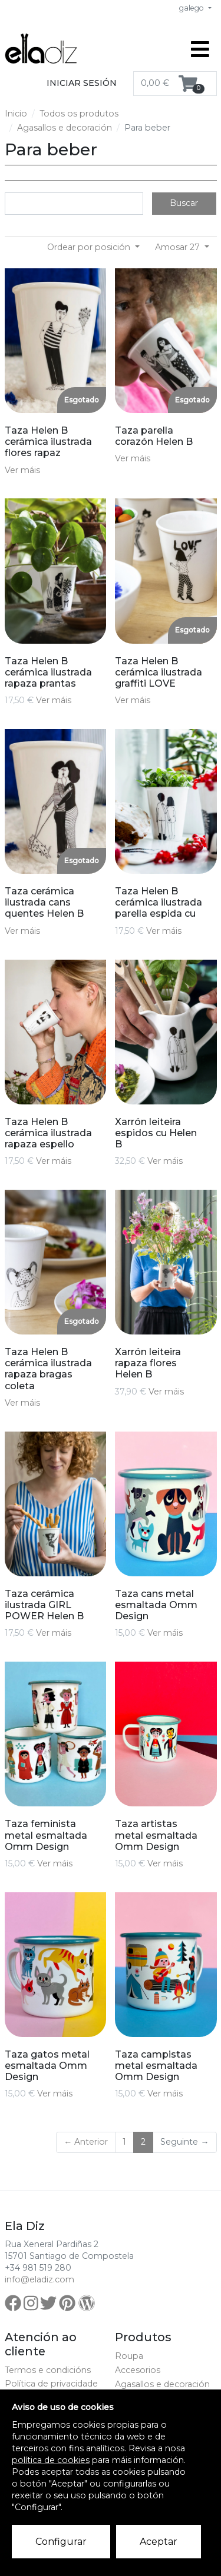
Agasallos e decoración (64, 127)
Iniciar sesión (82, 83)
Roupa (129, 2356)
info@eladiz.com (39, 2279)
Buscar (184, 203)
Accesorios (137, 2370)
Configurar (61, 2541)
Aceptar (158, 2541)
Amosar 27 (178, 247)
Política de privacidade (51, 2383)
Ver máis (22, 470)
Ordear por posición (90, 247)
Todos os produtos (78, 113)
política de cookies (51, 2460)
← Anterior (86, 2141)
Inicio (16, 113)
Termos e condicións (48, 2370)
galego (192, 8)
